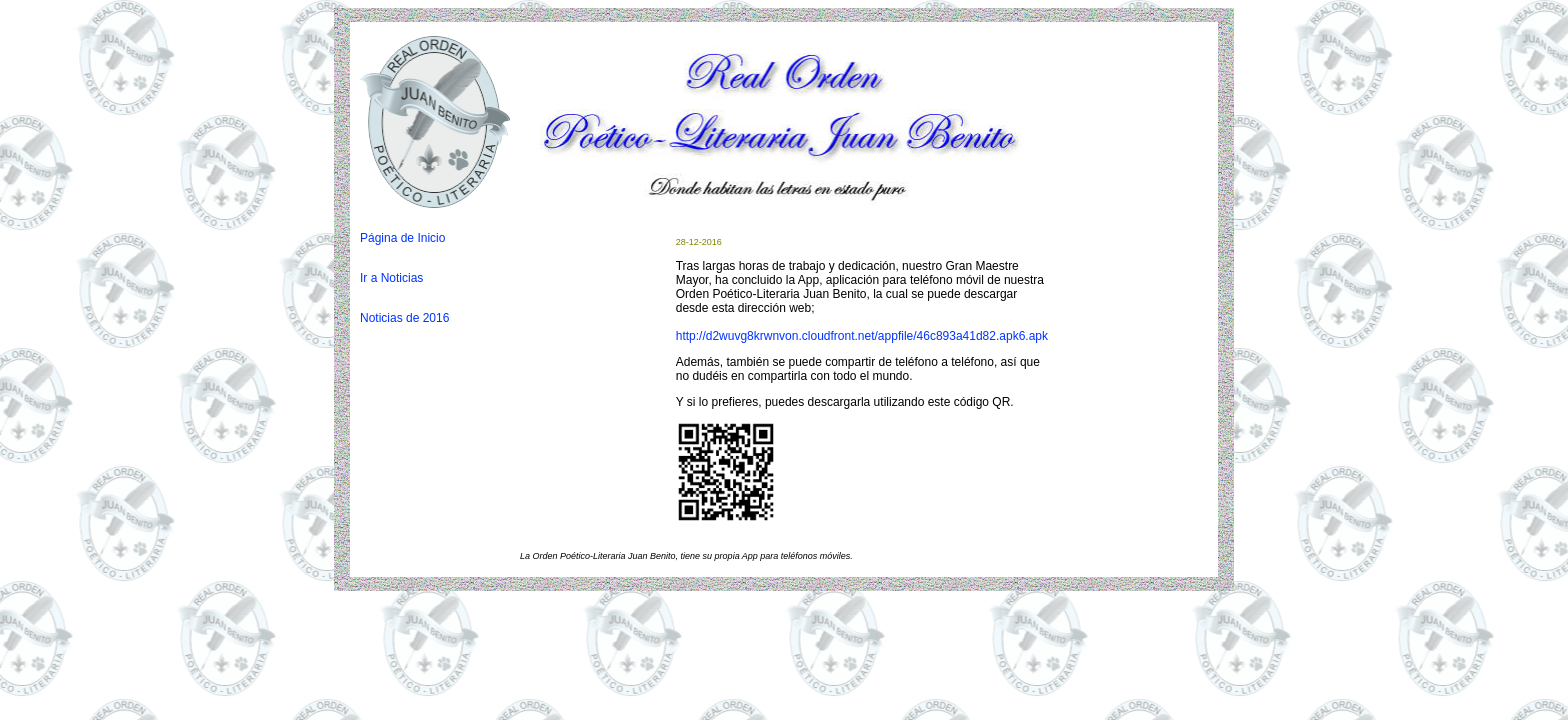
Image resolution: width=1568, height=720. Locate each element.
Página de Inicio (402, 238)
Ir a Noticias (391, 278)
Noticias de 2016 (404, 318)
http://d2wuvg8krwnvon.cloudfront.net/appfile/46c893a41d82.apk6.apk (862, 336)
